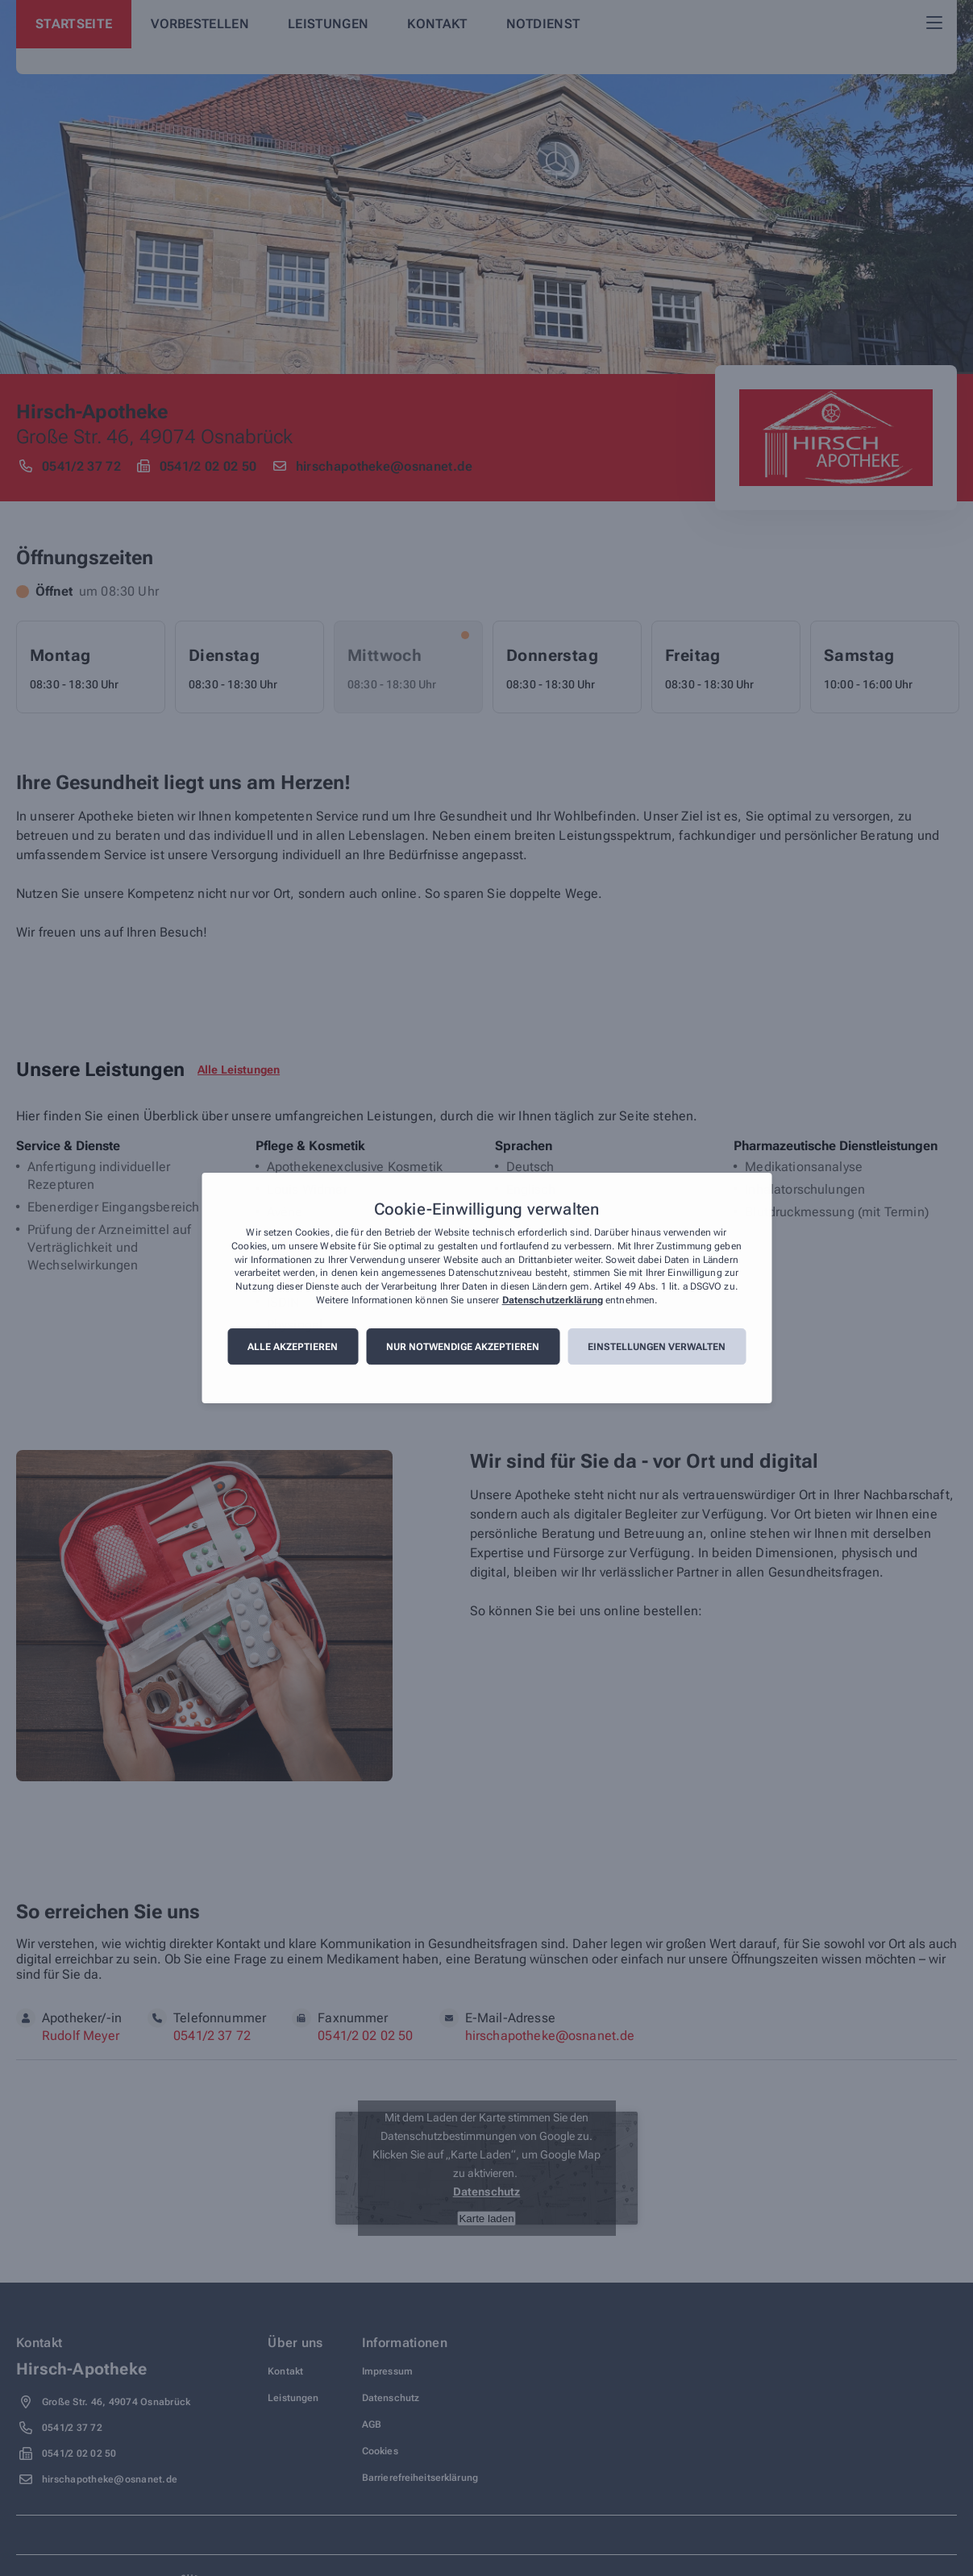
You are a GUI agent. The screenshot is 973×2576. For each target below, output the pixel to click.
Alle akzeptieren (292, 1346)
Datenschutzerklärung (552, 1300)
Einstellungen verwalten (657, 1346)
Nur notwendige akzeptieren (462, 1346)
